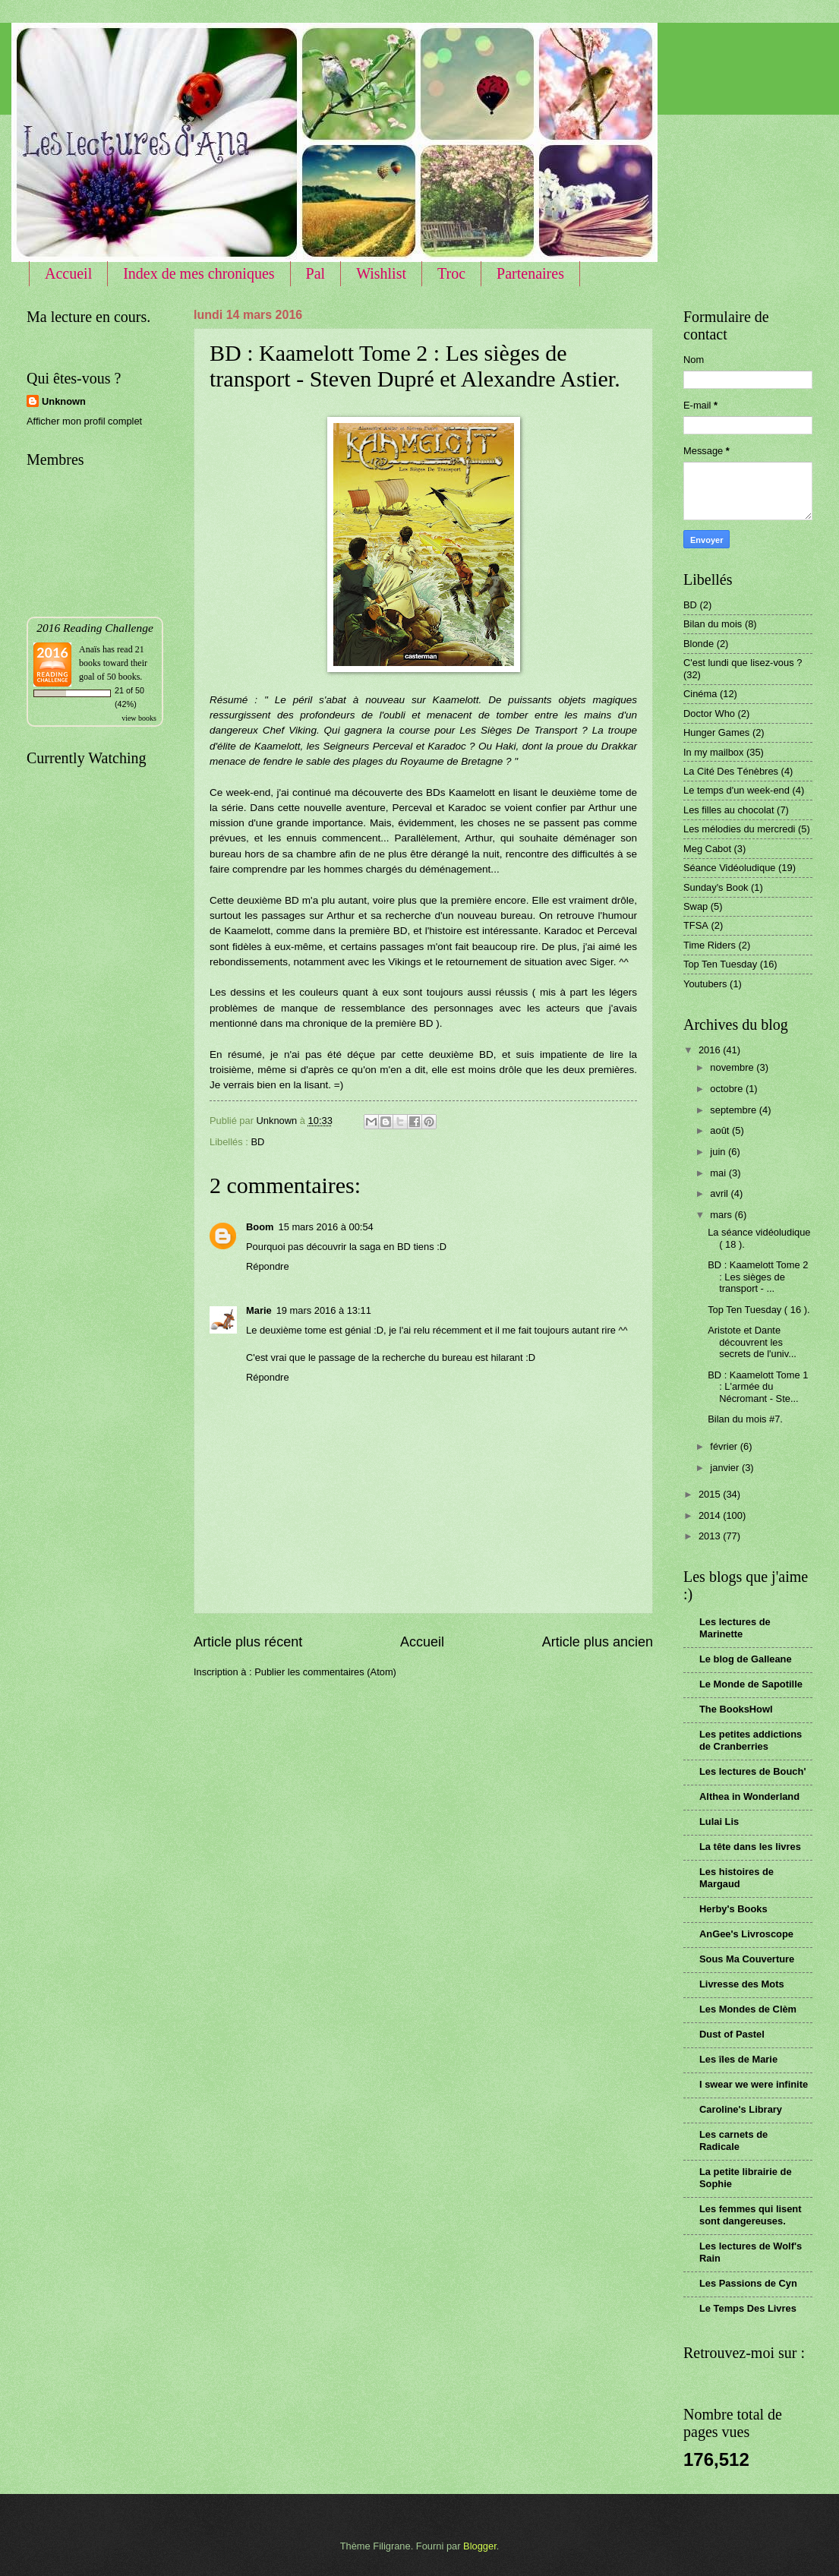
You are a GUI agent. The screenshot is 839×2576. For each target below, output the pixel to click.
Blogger (480, 2546)
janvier (726, 1467)
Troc (451, 273)
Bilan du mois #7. (745, 1419)
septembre (734, 1110)
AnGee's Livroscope (746, 1934)
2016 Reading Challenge (94, 627)
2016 (711, 1050)
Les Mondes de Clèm (747, 2009)
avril (720, 1193)
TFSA (695, 925)
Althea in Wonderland (749, 1796)
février (725, 1446)
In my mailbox (713, 752)
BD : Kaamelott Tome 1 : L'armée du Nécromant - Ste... (758, 1386)
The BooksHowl (736, 1709)
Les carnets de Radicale (733, 2140)
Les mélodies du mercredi (739, 829)
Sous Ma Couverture (746, 1959)
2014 (711, 1515)
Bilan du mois (712, 624)
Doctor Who (709, 713)
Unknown (64, 401)
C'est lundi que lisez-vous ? (742, 662)
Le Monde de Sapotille (751, 1684)
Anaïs (89, 649)
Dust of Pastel (732, 2034)
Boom (259, 1227)
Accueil (68, 273)
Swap (695, 906)
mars (722, 1214)
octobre (728, 1088)
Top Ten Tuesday (720, 964)
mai (719, 1173)
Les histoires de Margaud (736, 1877)
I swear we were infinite (753, 2084)
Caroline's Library (740, 2109)
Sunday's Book (716, 887)
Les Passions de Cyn (748, 2283)
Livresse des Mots (741, 1984)
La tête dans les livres (750, 1846)
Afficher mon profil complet (84, 421)
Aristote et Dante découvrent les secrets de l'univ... (752, 1341)
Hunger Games (716, 732)
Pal (316, 273)
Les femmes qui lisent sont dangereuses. (750, 2215)
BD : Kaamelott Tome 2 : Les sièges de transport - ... (758, 1276)
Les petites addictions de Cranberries (750, 1740)
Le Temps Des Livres (747, 2308)
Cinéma (700, 693)
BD (257, 1142)
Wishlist (381, 273)
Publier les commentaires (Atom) (325, 1672)
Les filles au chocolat (728, 810)
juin (719, 1151)
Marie (259, 1310)
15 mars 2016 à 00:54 (325, 1227)
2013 (711, 1536)
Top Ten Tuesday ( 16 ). (758, 1309)
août (721, 1130)
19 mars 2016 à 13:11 (323, 1310)
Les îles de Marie (738, 2059)
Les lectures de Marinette (735, 1628)
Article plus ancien (597, 1641)
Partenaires (530, 273)
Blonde (698, 643)
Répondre (267, 1266)
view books (138, 718)
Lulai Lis (719, 1821)
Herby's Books (733, 1909)
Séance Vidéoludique (729, 867)
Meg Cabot (707, 848)
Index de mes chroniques (198, 273)
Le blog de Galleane (745, 1659)
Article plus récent (248, 1641)
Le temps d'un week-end (736, 790)
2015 (711, 1494)
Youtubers (705, 984)
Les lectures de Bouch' (752, 1771)
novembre (733, 1067)
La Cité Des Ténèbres (730, 771)
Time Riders (709, 945)
